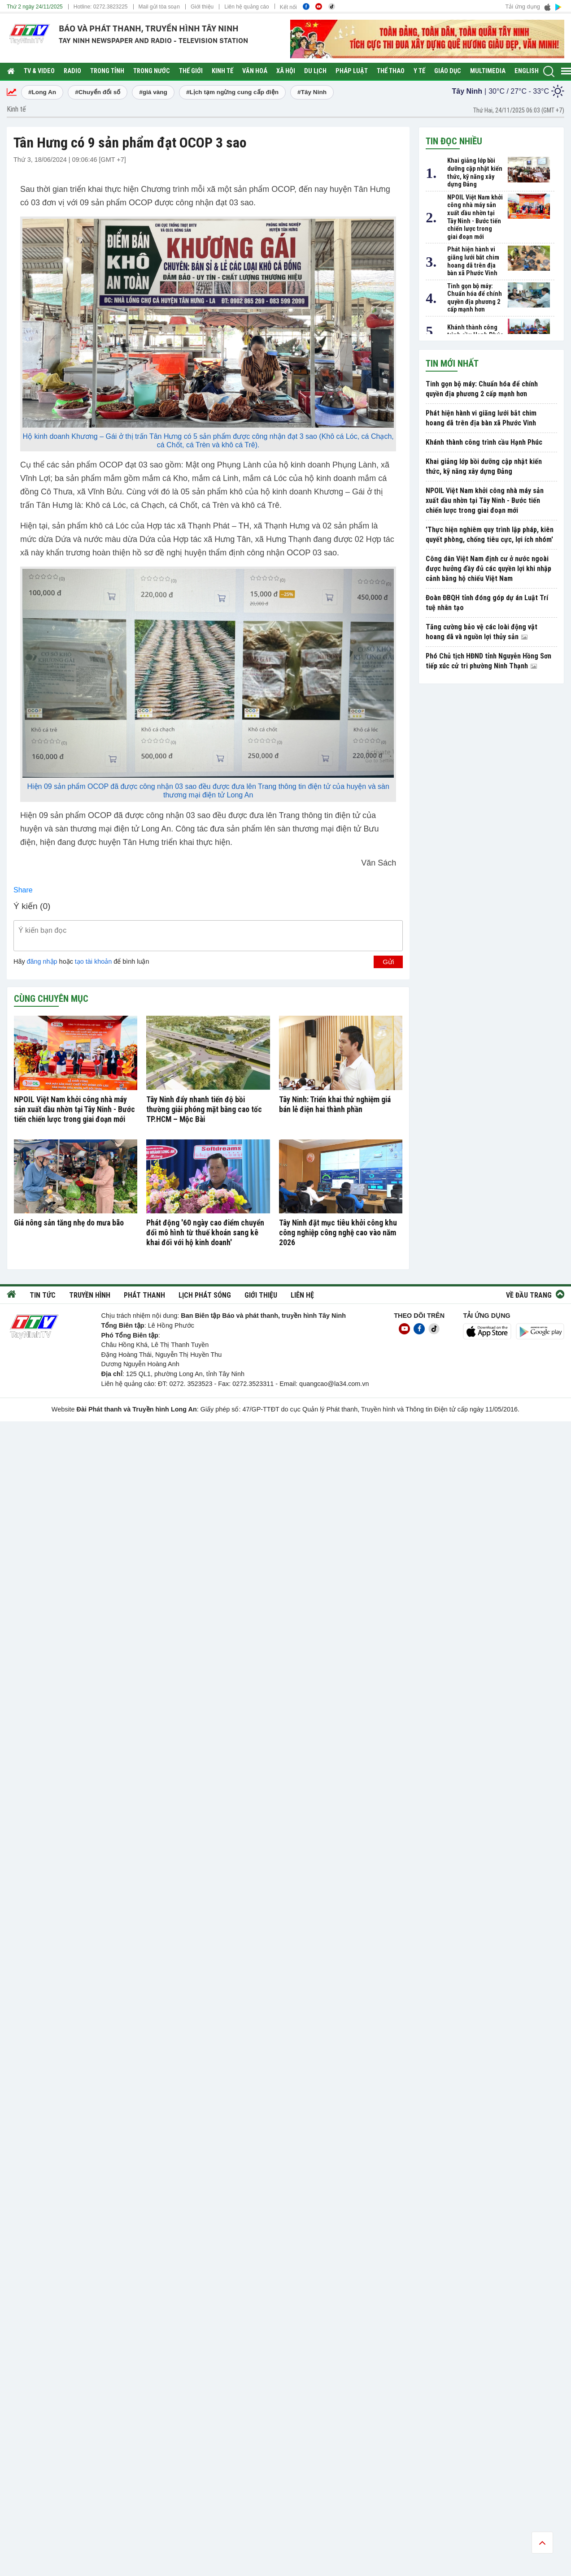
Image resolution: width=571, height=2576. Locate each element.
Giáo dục (447, 71)
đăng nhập (42, 961)
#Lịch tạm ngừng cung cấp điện (232, 92)
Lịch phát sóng (205, 1295)
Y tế (419, 71)
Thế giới (191, 71)
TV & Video (39, 71)
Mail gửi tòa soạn (159, 7)
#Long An (42, 92)
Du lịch (315, 71)
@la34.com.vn (348, 1383)
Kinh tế (222, 71)
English (526, 71)
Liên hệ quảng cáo (246, 7)
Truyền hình (89, 1295)
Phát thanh (144, 1295)
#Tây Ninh (312, 92)
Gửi (388, 961)
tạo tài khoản (93, 961)
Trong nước (151, 71)
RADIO (72, 71)
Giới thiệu (202, 7)
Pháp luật (352, 71)
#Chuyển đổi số (97, 92)
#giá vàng (153, 92)
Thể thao (391, 71)
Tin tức (43, 1295)
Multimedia (488, 71)
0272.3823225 (110, 7)
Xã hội (285, 71)
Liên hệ (302, 1295)
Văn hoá (254, 71)
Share (23, 890)
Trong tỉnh (107, 71)
